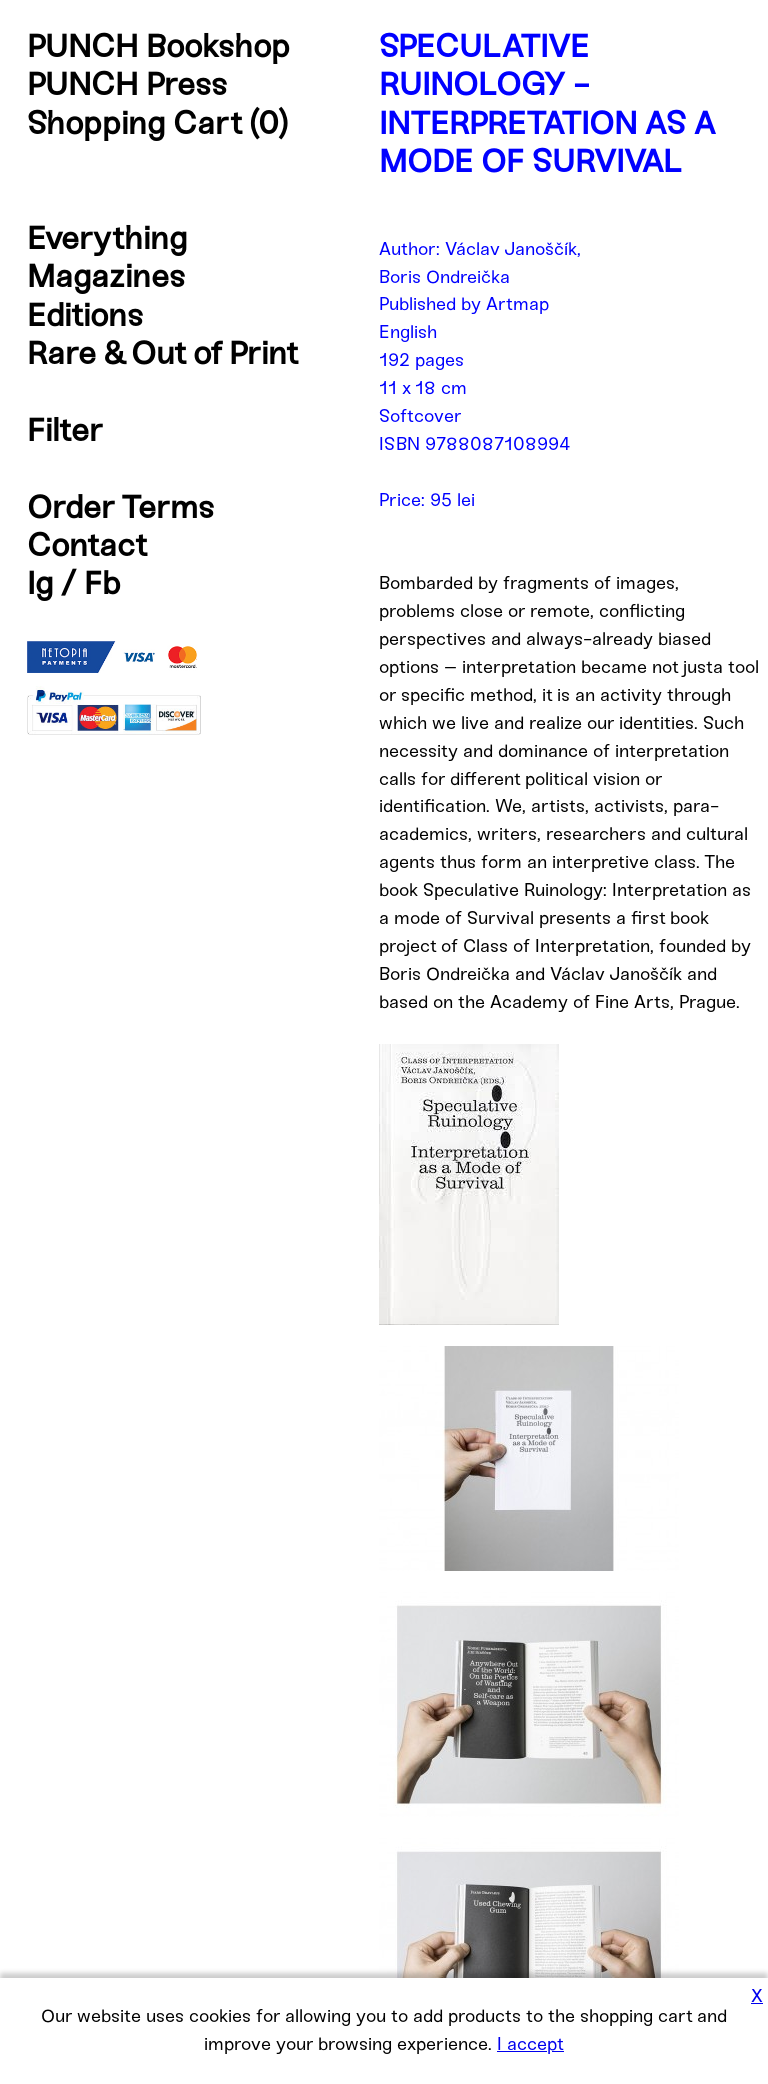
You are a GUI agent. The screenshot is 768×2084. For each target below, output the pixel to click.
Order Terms (120, 507)
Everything (107, 238)
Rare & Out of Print (162, 353)
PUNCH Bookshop (158, 46)
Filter (65, 430)
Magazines (106, 276)
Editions (85, 315)
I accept (530, 2044)
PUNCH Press (127, 84)
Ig (40, 583)
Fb (102, 583)
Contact (87, 545)
